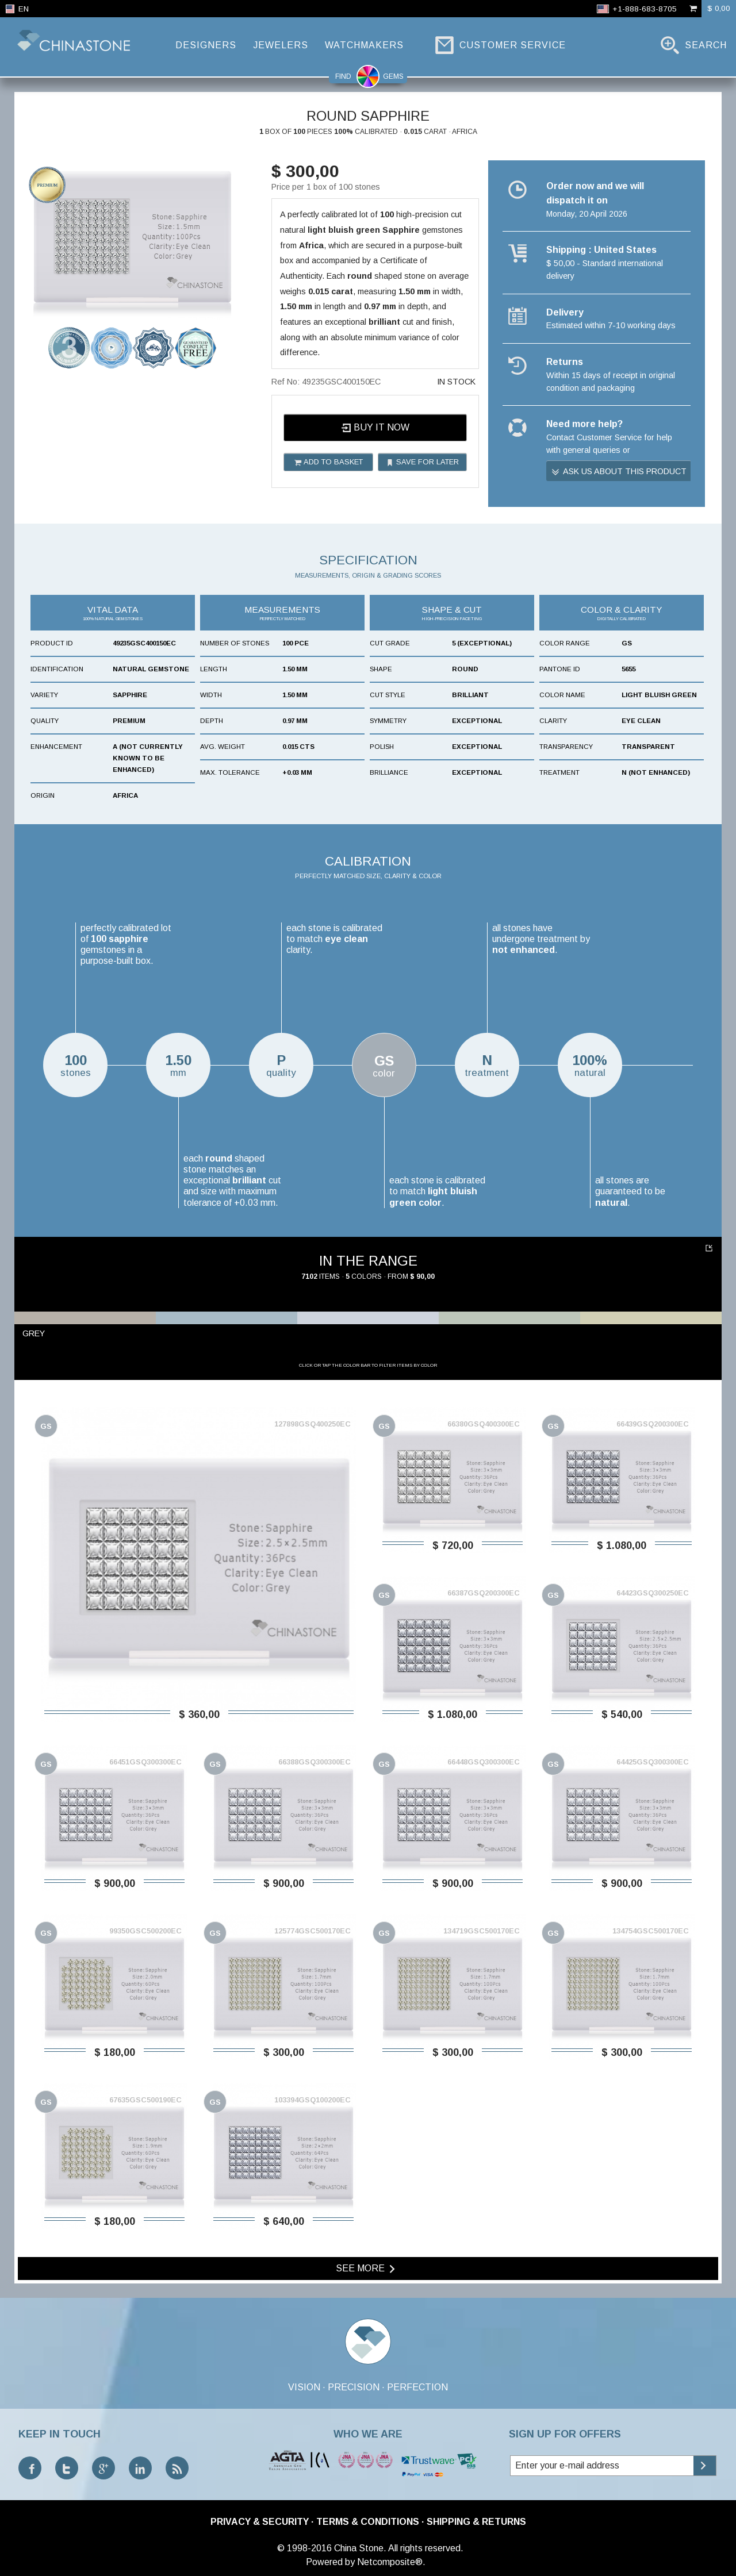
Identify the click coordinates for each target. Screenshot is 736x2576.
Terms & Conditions (367, 2522)
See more (366, 2268)
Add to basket (328, 462)
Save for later (422, 462)
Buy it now (375, 427)
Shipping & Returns (476, 2522)
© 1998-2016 (304, 2548)
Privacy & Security (259, 2522)
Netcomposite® (390, 2562)
